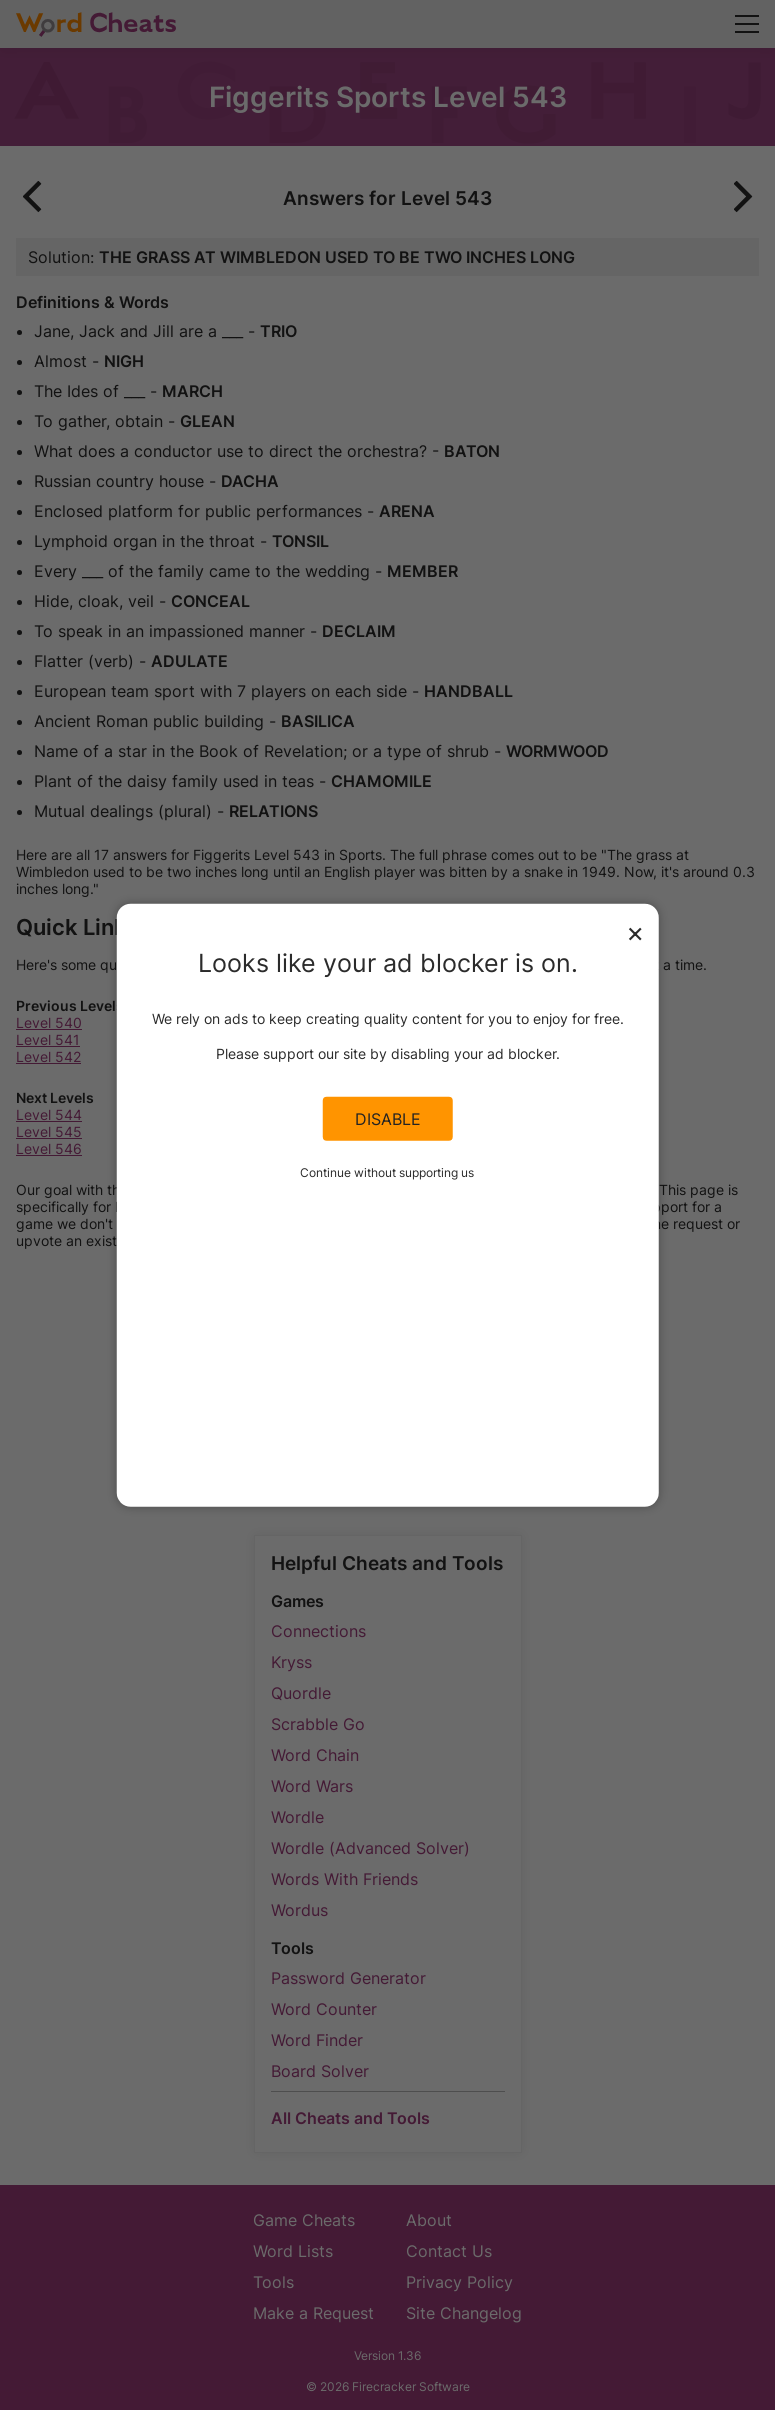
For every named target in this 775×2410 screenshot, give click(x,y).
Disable (388, 1119)
